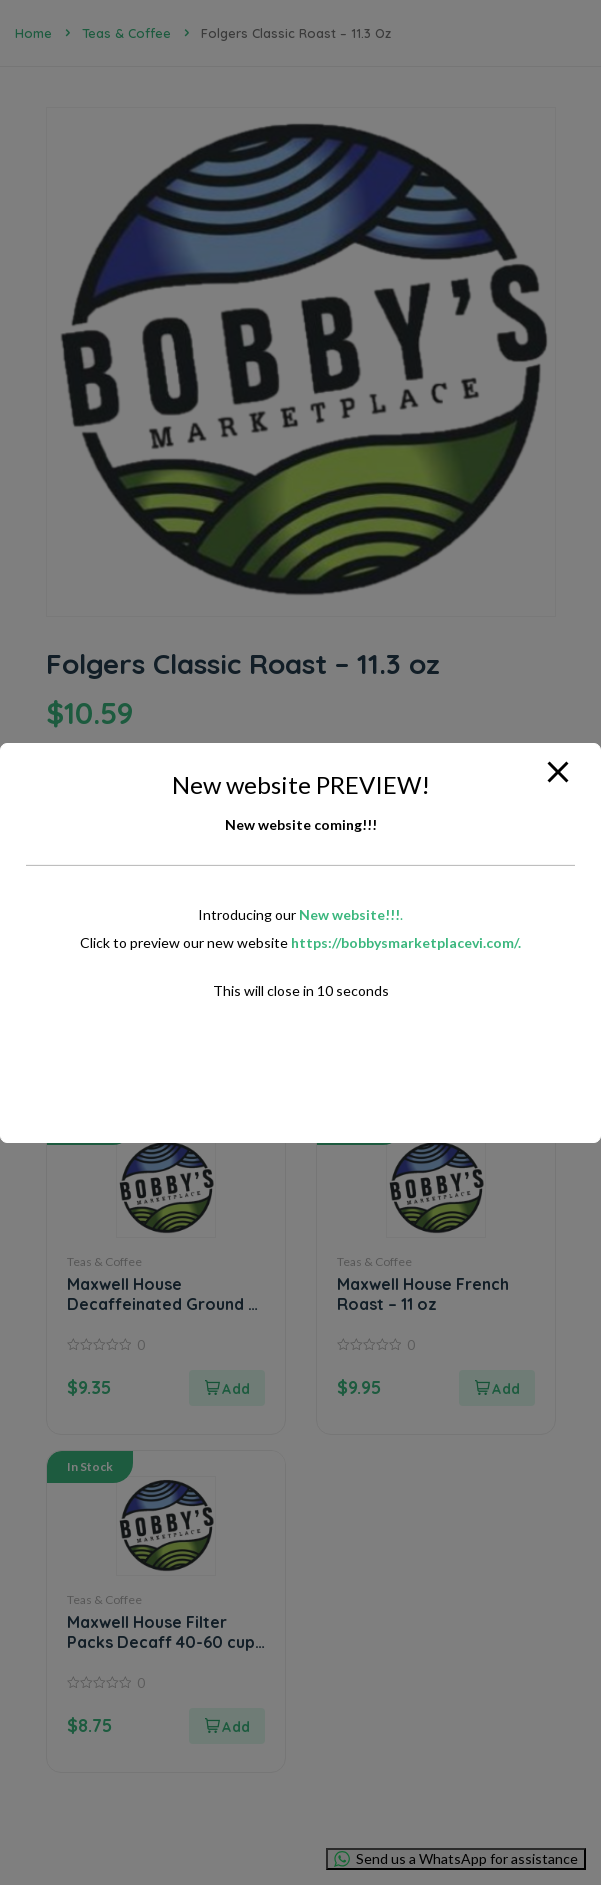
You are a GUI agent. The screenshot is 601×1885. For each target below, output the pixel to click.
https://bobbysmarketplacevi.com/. (406, 942)
